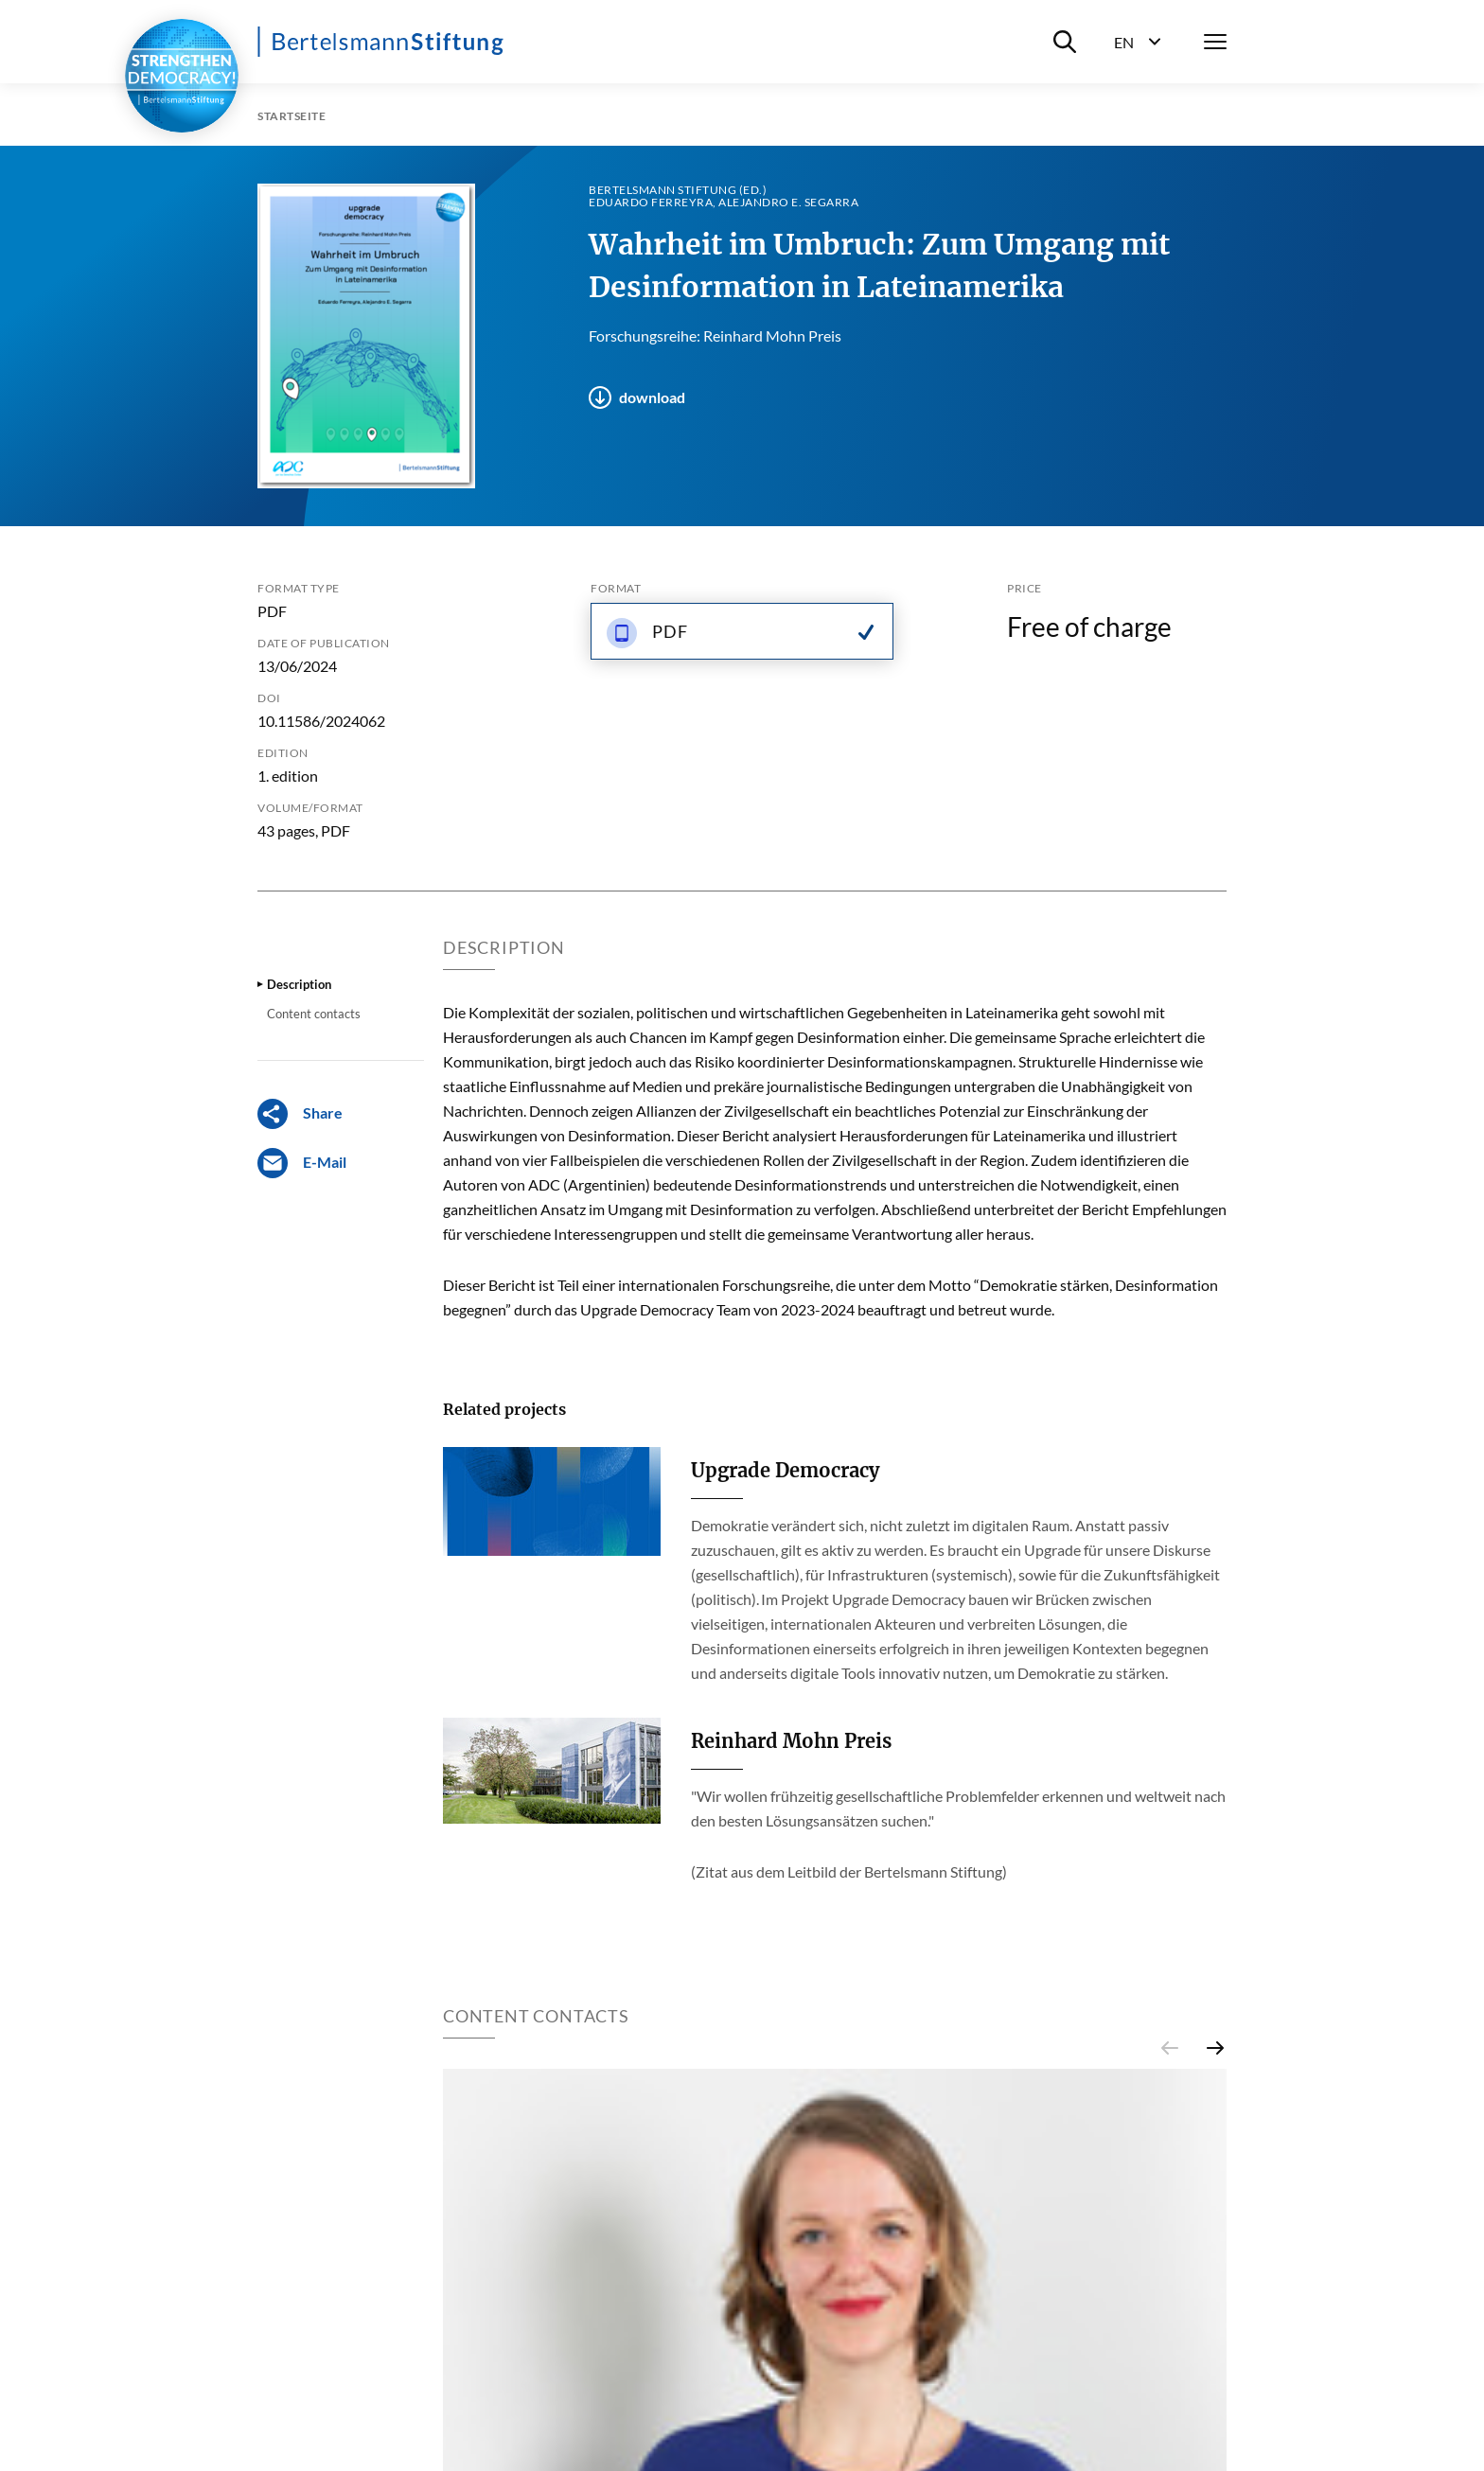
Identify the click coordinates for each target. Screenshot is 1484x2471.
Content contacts (314, 1013)
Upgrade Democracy (785, 1470)
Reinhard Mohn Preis (791, 1741)
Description (299, 984)
